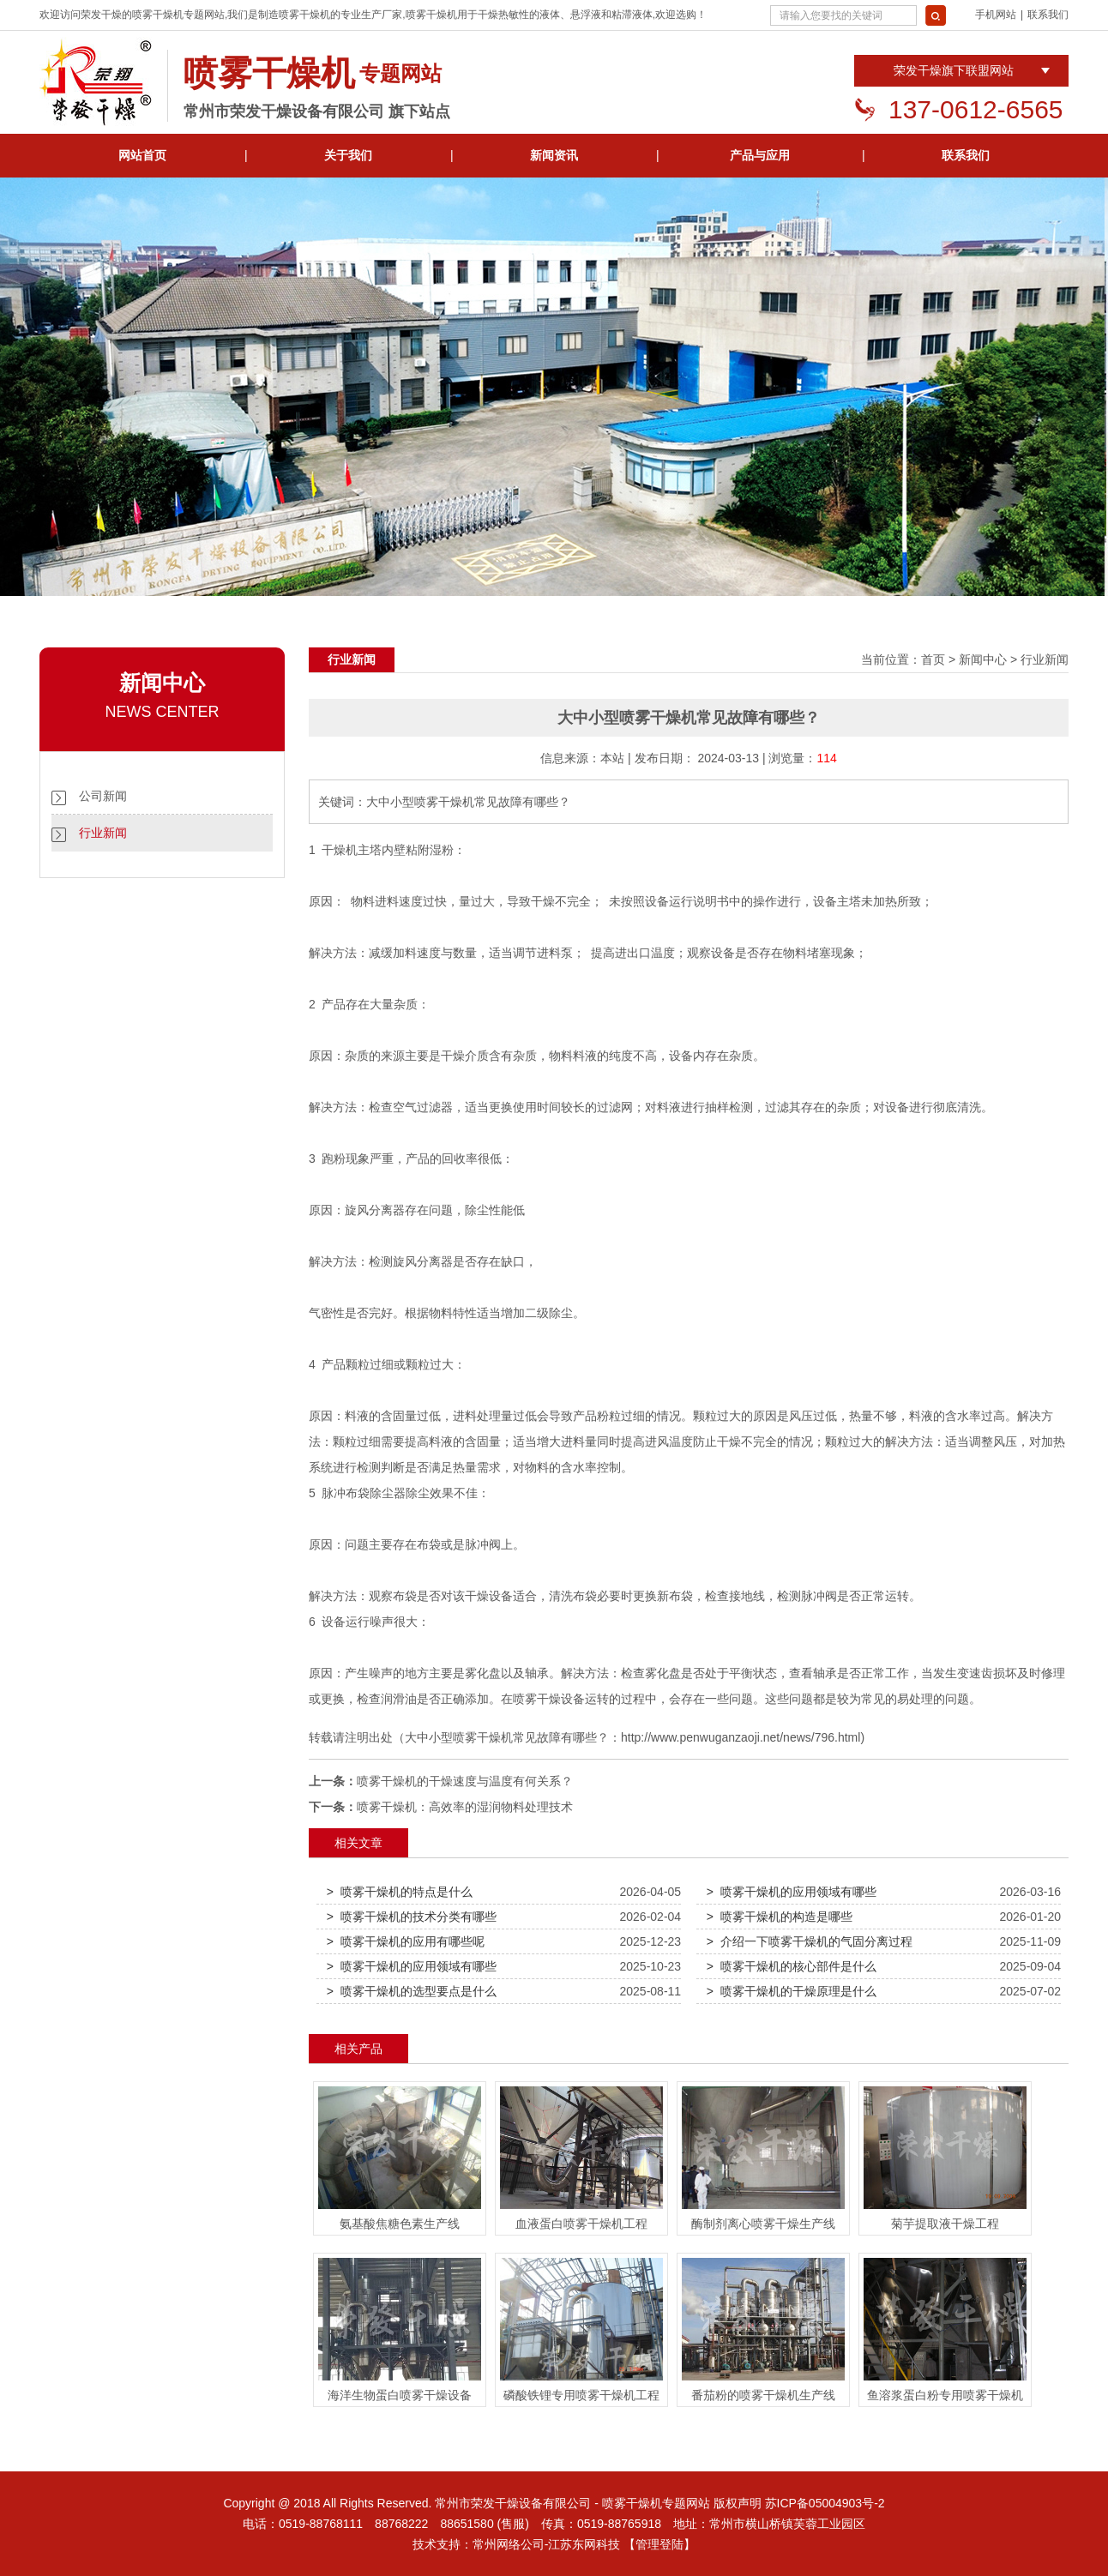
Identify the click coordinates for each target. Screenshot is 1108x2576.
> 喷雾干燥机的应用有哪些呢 (406, 1941)
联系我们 (1048, 15)
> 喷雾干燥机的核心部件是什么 (791, 1966)
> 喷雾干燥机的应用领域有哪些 (791, 1892)
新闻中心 (983, 659)
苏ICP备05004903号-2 (825, 2503)
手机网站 (995, 15)
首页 (933, 659)
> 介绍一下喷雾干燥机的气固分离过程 (809, 1941)
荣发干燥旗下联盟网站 (954, 70)
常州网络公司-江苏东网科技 (547, 2544)
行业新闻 (103, 833)
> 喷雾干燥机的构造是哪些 (779, 1916)
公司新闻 (103, 796)
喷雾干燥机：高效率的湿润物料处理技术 (465, 1807)
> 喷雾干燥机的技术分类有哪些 (412, 1916)
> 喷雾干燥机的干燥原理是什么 (791, 1991)
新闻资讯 (554, 155)
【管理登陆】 (659, 2544)
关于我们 (348, 155)
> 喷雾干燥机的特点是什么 (400, 1892)
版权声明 (738, 2503)
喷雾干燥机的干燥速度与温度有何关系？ (465, 1781)
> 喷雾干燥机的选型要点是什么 (412, 1991)
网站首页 (142, 155)
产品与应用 (760, 155)
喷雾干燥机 (158, 15)
